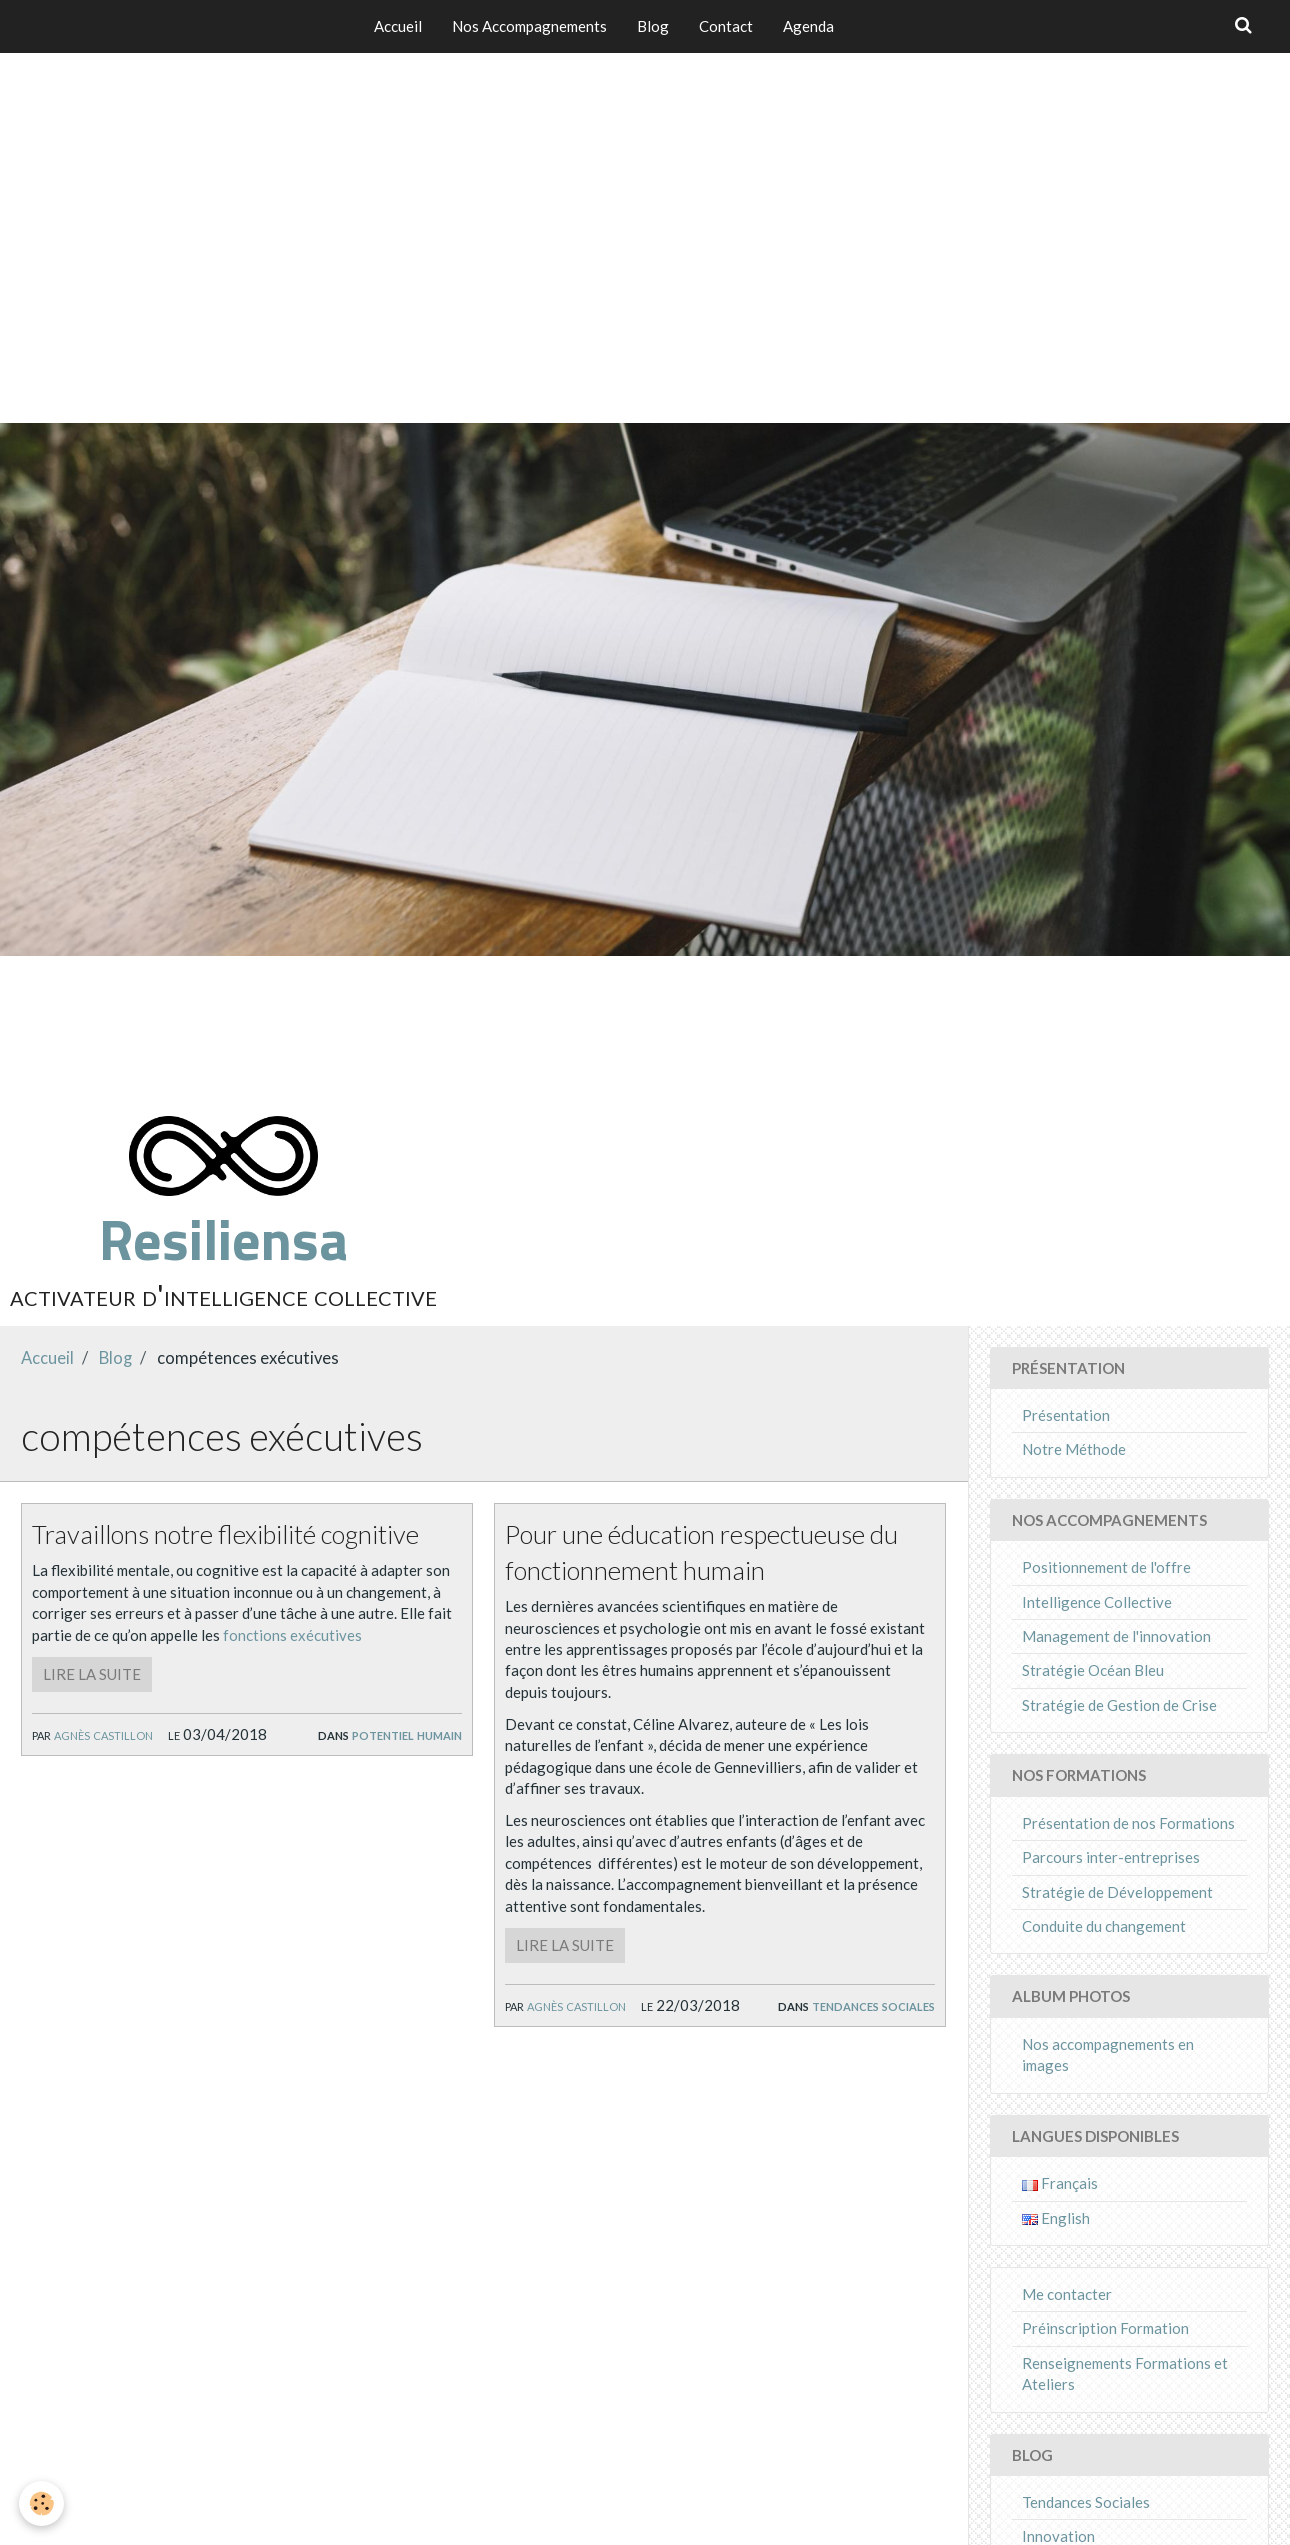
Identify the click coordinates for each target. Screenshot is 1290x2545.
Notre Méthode (1074, 1449)
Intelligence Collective (1097, 1602)
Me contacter (1067, 2294)
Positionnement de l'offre (1106, 1567)
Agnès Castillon (103, 1734)
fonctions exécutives (292, 1635)
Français (1060, 2183)
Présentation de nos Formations (1128, 1823)
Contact (726, 26)
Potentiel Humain (407, 1734)
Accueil (398, 26)
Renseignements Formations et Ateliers (1125, 2373)
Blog (653, 26)
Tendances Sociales (873, 2005)
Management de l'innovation (1116, 1636)
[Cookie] (42, 2503)
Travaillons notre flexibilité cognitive (230, 1534)
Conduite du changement (1104, 1926)
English (1056, 2218)
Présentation (1066, 1415)
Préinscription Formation (1105, 2328)
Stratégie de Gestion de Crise (1119, 1705)
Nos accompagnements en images (1108, 2054)
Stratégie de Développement (1117, 1892)
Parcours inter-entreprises (1111, 1857)
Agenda (808, 26)
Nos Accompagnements (529, 26)
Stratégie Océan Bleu (1093, 1670)
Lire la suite (92, 1674)
